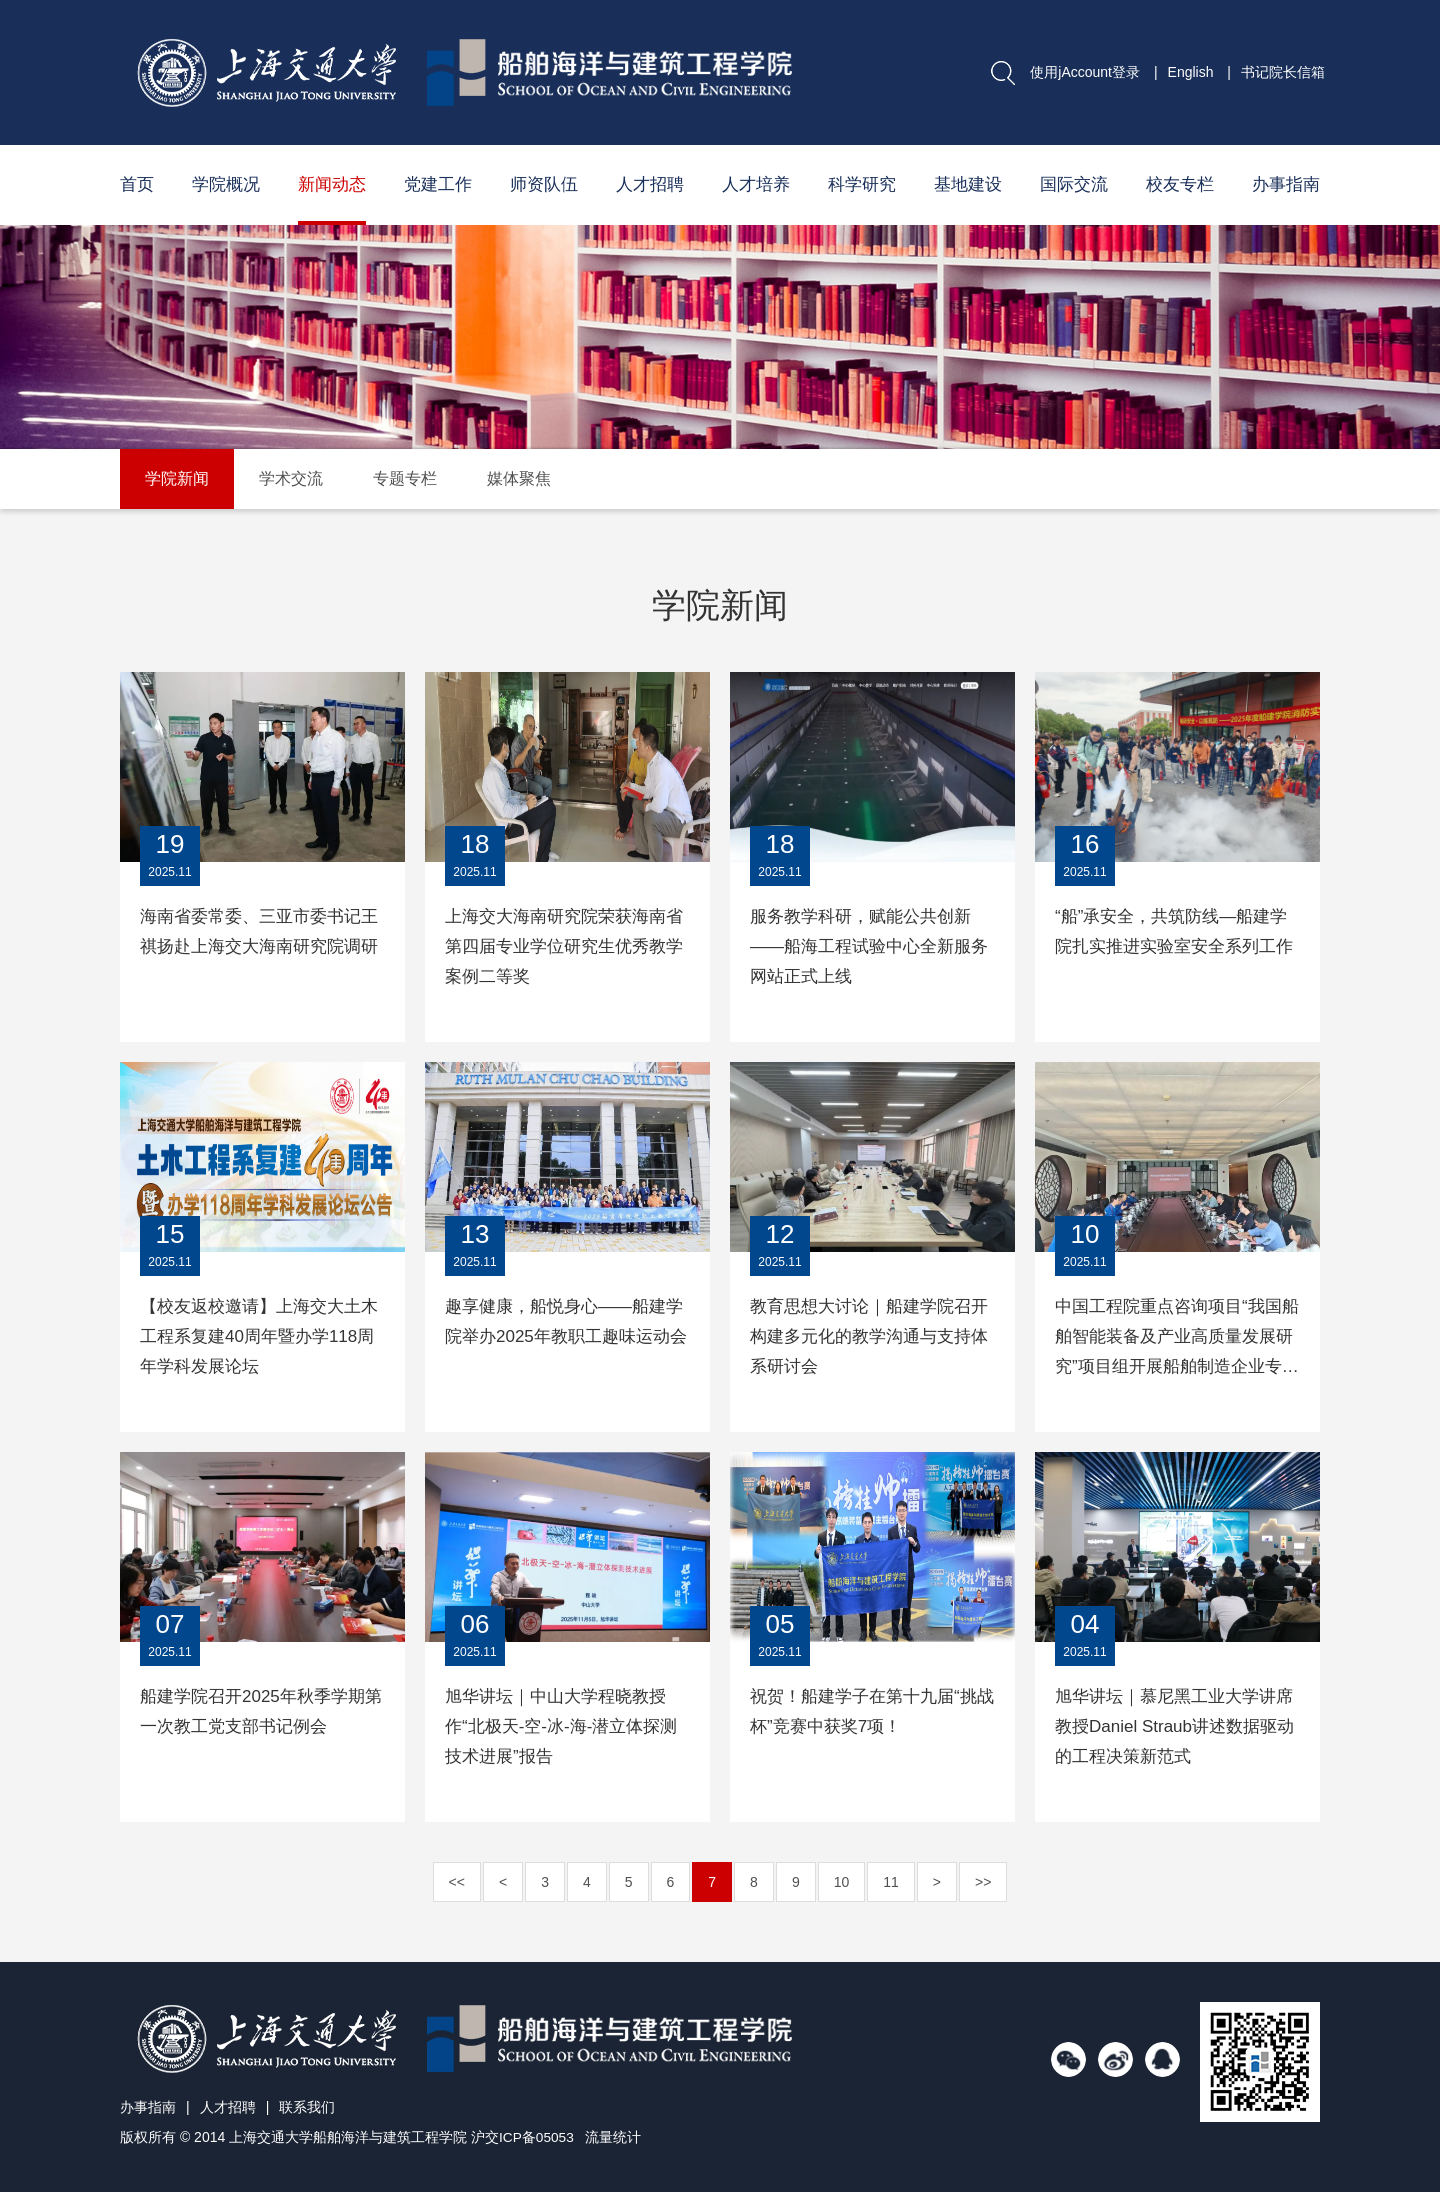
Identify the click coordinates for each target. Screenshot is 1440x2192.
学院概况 (226, 184)
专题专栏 (405, 478)
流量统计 (615, 2137)
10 (842, 1882)
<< (457, 1882)
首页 (137, 184)
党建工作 (438, 184)
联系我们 (307, 2107)
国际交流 (1074, 184)
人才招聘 (650, 184)
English (1191, 72)
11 (891, 1882)
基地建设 (968, 184)
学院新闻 (177, 478)
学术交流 (291, 478)
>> (983, 1882)
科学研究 (862, 184)
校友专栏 (1180, 184)
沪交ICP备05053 (523, 2137)
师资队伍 (544, 184)
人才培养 (756, 184)
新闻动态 (332, 184)
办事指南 (1286, 184)
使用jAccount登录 (1085, 72)
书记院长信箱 (1283, 72)
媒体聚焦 (519, 478)
